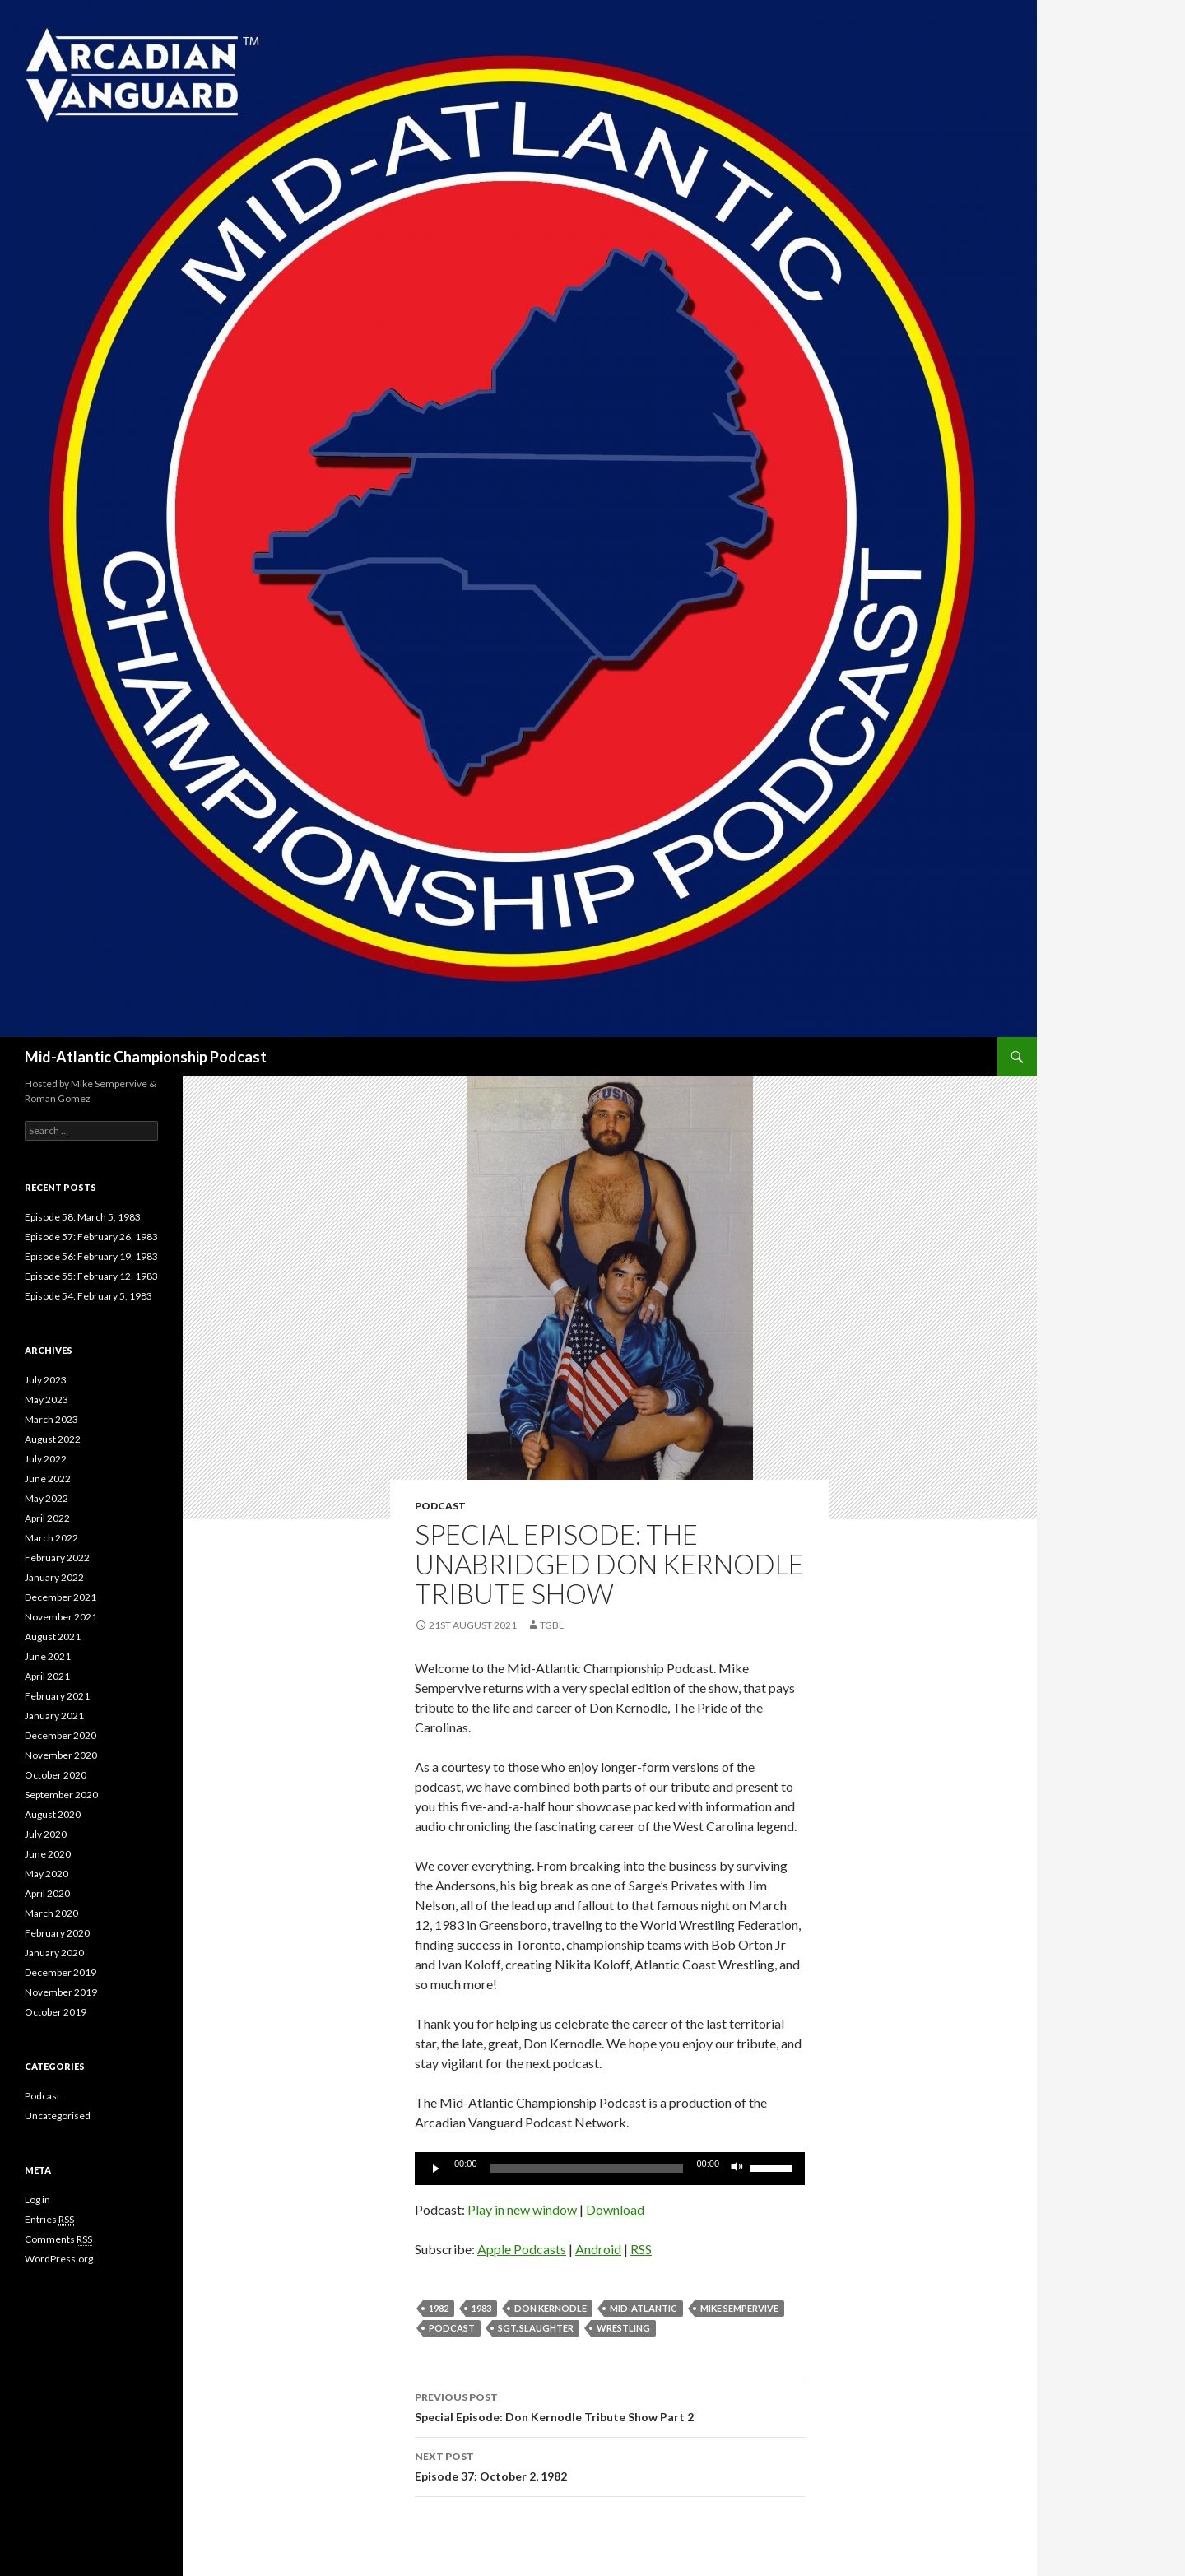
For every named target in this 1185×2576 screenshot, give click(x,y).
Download (615, 2209)
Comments (58, 2239)
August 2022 (53, 1439)
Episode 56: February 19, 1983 (91, 1256)
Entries (49, 2219)
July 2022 (46, 1459)
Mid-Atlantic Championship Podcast (146, 1057)
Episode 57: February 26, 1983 (91, 1236)
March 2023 (51, 1419)
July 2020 (46, 1834)
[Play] (436, 2168)
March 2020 (51, 1913)
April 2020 (47, 1893)
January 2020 (54, 1952)
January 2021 (54, 1715)
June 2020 (48, 1854)
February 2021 (57, 1696)
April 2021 (47, 1676)
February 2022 (57, 1557)
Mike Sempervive (739, 2308)
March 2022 (51, 1538)
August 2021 (53, 1636)
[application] (610, 2168)
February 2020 (57, 1933)
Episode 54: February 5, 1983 (88, 1296)
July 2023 (46, 1380)
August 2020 (53, 1814)
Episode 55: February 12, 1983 (91, 1276)
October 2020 (55, 1775)
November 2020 (61, 1755)
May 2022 (46, 1498)
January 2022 (54, 1577)
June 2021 (48, 1656)
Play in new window (522, 2209)
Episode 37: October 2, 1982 (610, 2465)
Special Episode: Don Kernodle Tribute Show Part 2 (610, 2406)
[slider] (587, 2168)
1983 (481, 2308)
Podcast (440, 1506)
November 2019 (61, 1992)
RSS (641, 2249)
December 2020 (60, 1735)
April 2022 (47, 1518)
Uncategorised (58, 2115)
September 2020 (61, 1794)
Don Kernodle (550, 2308)
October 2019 (55, 2012)
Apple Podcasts (521, 2249)
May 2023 (46, 1399)
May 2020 (46, 1873)
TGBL (552, 1625)
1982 (438, 2308)
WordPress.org (59, 2259)
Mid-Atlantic (643, 2308)
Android (598, 2249)
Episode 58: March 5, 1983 (83, 1217)
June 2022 (48, 1478)
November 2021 (61, 1617)
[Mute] (737, 2168)
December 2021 (60, 1597)
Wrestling (623, 2328)
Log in (37, 2199)
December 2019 (60, 1972)
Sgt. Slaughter (536, 2328)
